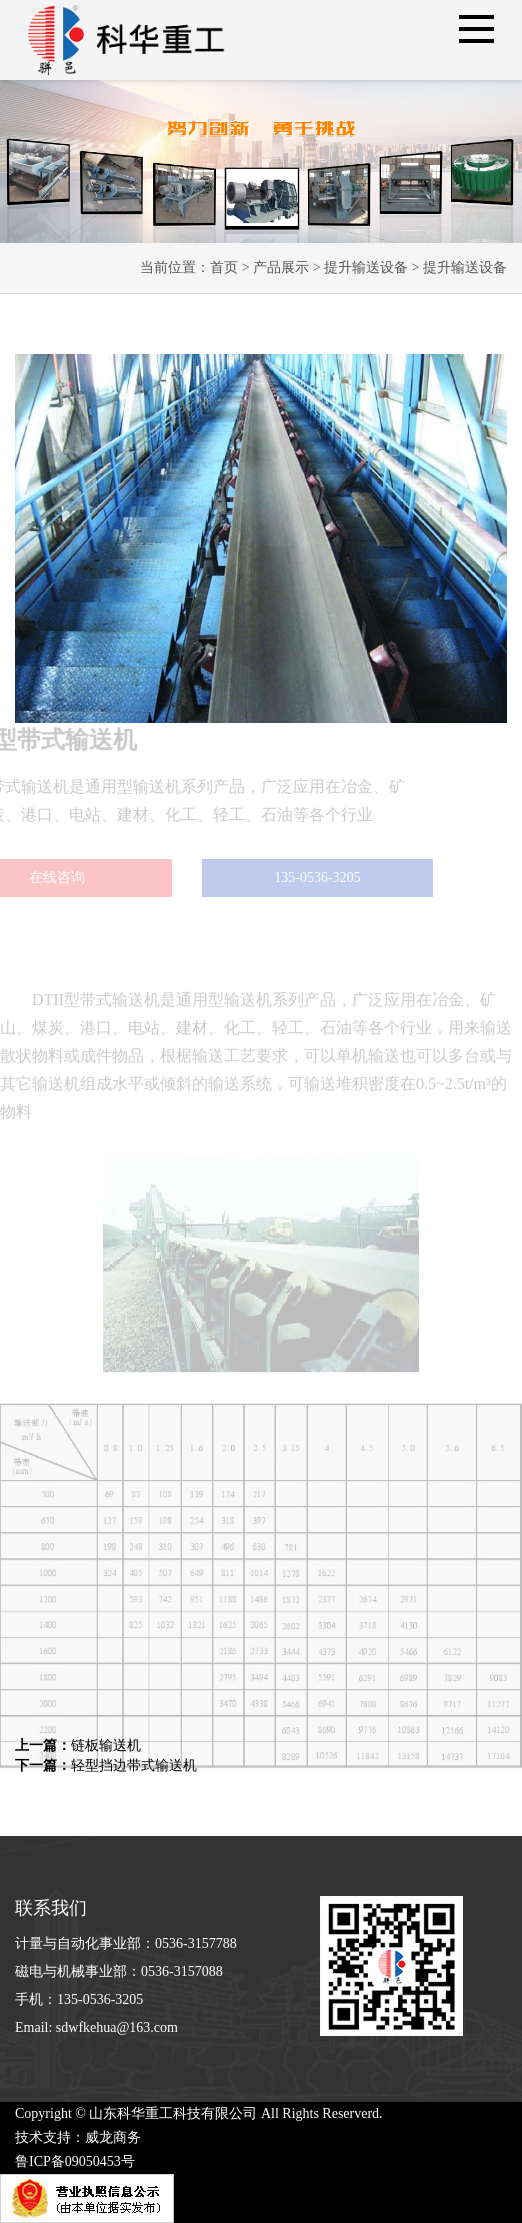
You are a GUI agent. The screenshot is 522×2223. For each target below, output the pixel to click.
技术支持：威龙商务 (78, 2137)
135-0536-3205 (298, 877)
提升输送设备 (366, 267)
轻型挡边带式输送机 (106, 1765)
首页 (224, 267)
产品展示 (281, 267)
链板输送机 (78, 1745)
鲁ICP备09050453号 (75, 2161)
